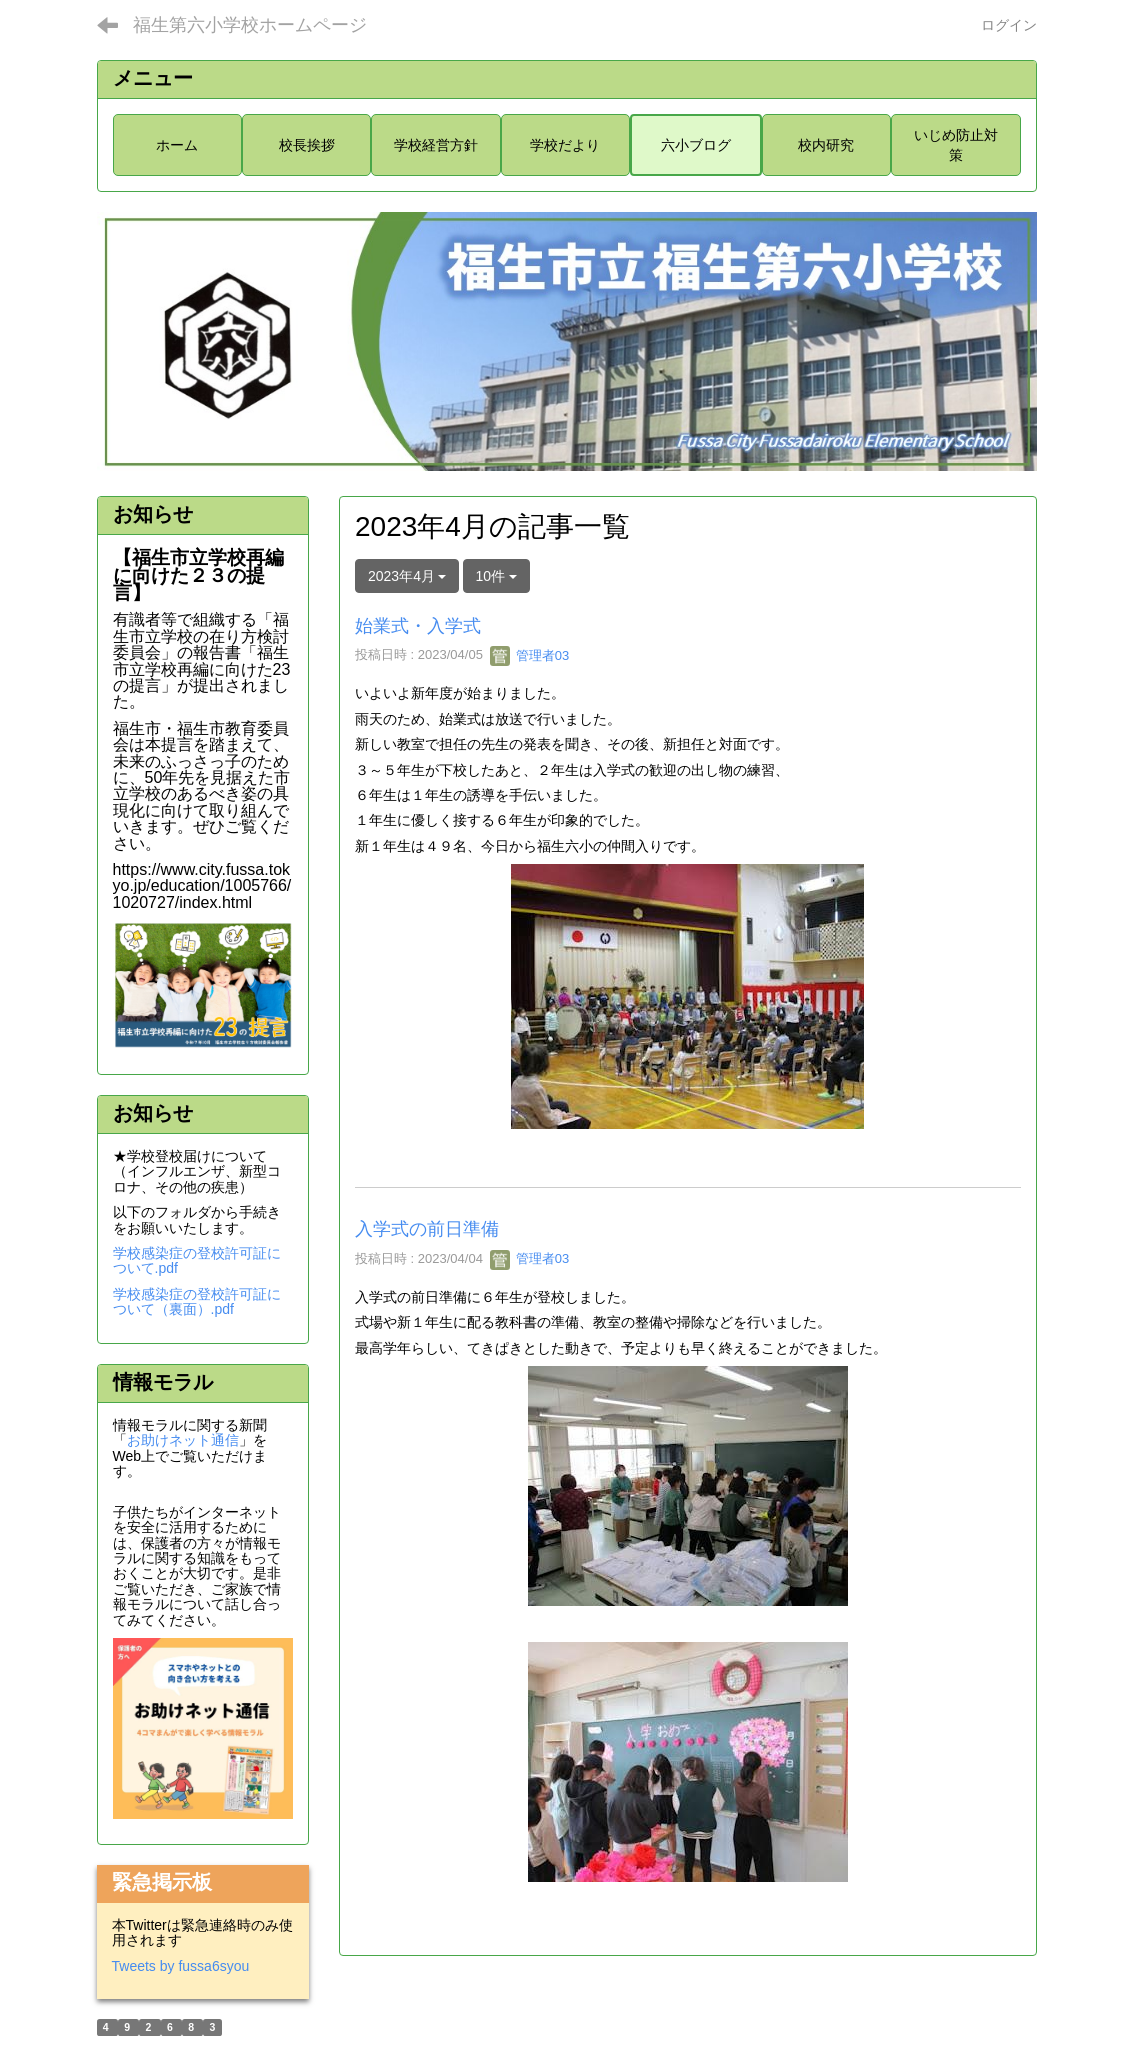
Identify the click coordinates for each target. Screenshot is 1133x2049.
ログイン (1009, 25)
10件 (496, 576)
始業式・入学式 (418, 626)
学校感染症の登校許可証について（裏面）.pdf (197, 1301)
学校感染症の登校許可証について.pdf (197, 1260)
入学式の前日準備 (427, 1229)
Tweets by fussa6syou (181, 1966)
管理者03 (529, 655)
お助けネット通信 (183, 1440)
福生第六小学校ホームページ (250, 25)
